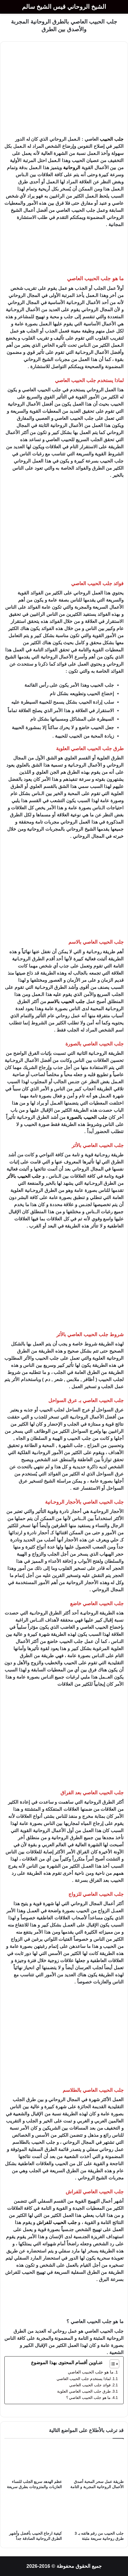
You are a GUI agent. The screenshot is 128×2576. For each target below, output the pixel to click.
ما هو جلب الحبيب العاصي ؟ (88, 2398)
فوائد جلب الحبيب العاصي (90, 2385)
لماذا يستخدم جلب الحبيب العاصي (83, 2379)
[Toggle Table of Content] (111, 2364)
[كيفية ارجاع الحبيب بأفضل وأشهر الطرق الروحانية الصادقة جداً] (33, 2512)
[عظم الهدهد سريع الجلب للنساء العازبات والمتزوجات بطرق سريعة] (33, 2460)
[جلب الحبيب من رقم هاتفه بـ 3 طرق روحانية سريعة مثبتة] (95, 2512)
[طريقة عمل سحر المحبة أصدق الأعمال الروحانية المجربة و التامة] (95, 2460)
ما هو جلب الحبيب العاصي (90, 2372)
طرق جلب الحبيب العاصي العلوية (83, 2391)
